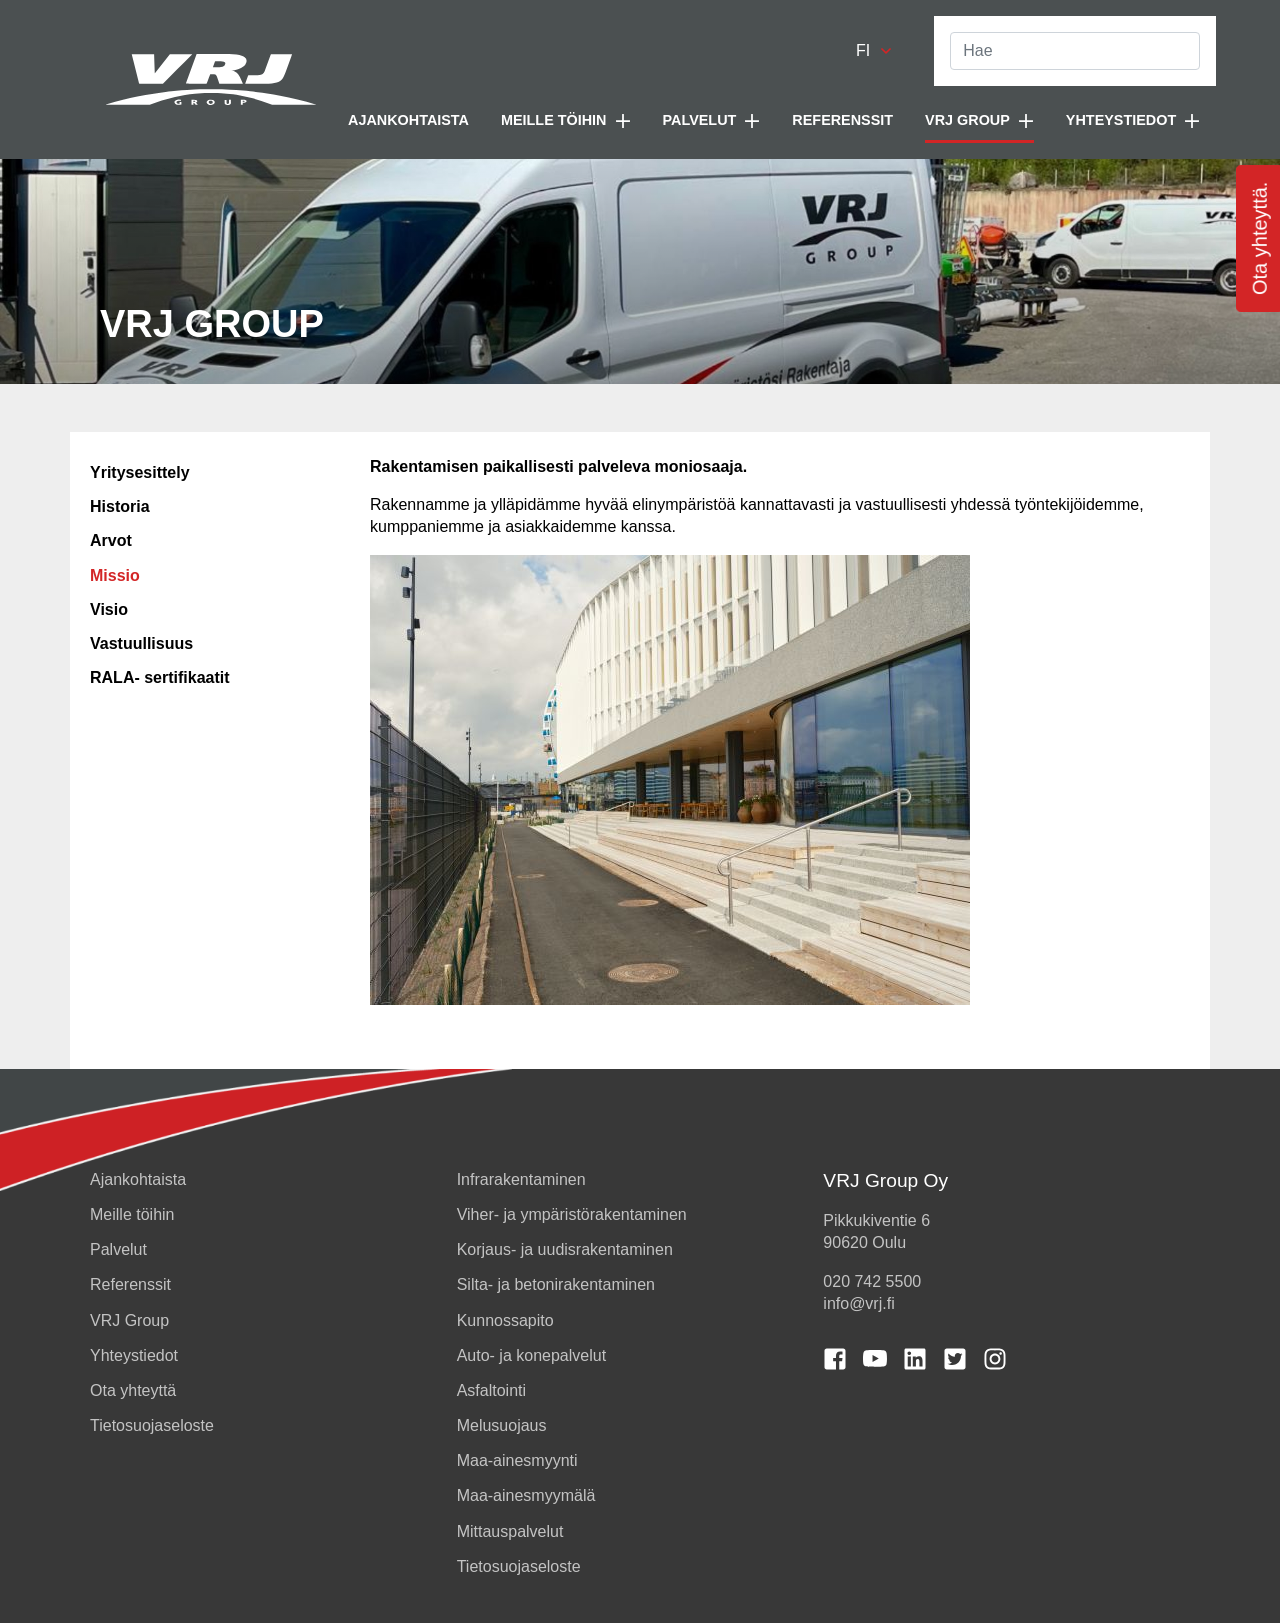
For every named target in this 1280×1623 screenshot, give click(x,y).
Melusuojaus (502, 1425)
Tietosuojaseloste (152, 1425)
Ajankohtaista (408, 120)
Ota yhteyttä (133, 1390)
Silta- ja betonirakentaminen (556, 1284)
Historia (120, 506)
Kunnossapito (505, 1320)
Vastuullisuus (141, 643)
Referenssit (842, 120)
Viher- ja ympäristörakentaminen (572, 1214)
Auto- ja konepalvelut (531, 1355)
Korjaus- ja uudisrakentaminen (565, 1249)
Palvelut (118, 1249)
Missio (115, 575)
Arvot (111, 540)
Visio (109, 609)
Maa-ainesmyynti (517, 1460)
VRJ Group (129, 1320)
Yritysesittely (140, 472)
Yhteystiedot (134, 1355)
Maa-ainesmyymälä (526, 1495)
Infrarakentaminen (521, 1179)
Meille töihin (132, 1214)
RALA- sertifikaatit (160, 677)
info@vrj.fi (858, 1303)
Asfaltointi (491, 1390)
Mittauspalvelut (510, 1531)
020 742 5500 (872, 1281)
